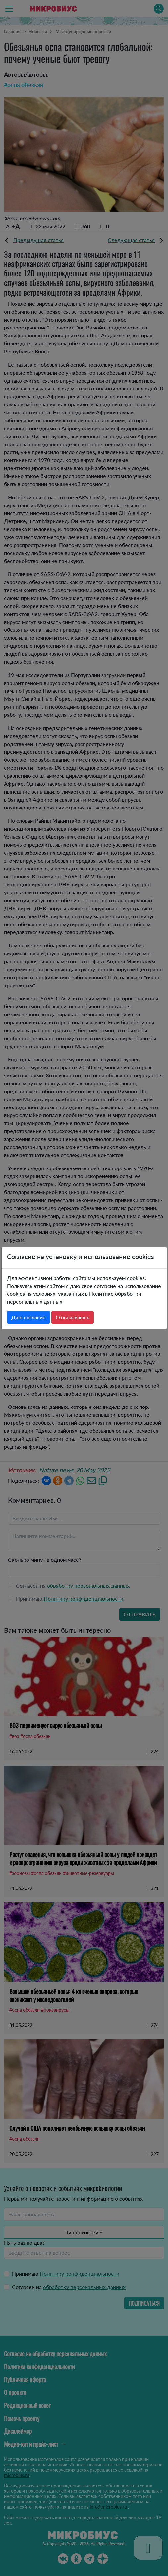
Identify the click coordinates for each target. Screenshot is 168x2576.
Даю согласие (28, 1317)
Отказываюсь (72, 1317)
